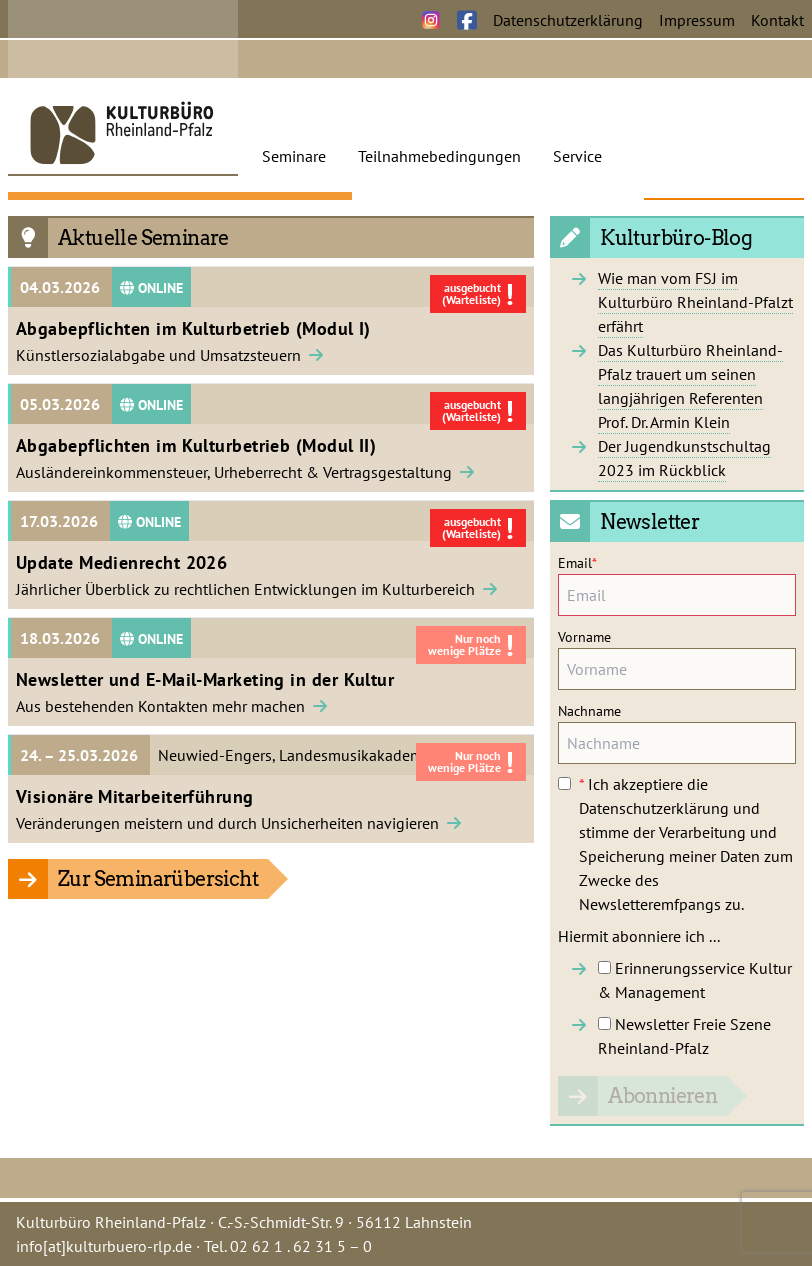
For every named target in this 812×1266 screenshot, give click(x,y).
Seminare (294, 156)
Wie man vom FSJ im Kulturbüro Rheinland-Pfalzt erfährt (695, 302)
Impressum (697, 20)
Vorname (584, 637)
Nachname (589, 711)
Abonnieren (662, 1096)
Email (577, 563)
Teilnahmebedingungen (439, 156)
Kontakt (777, 20)
